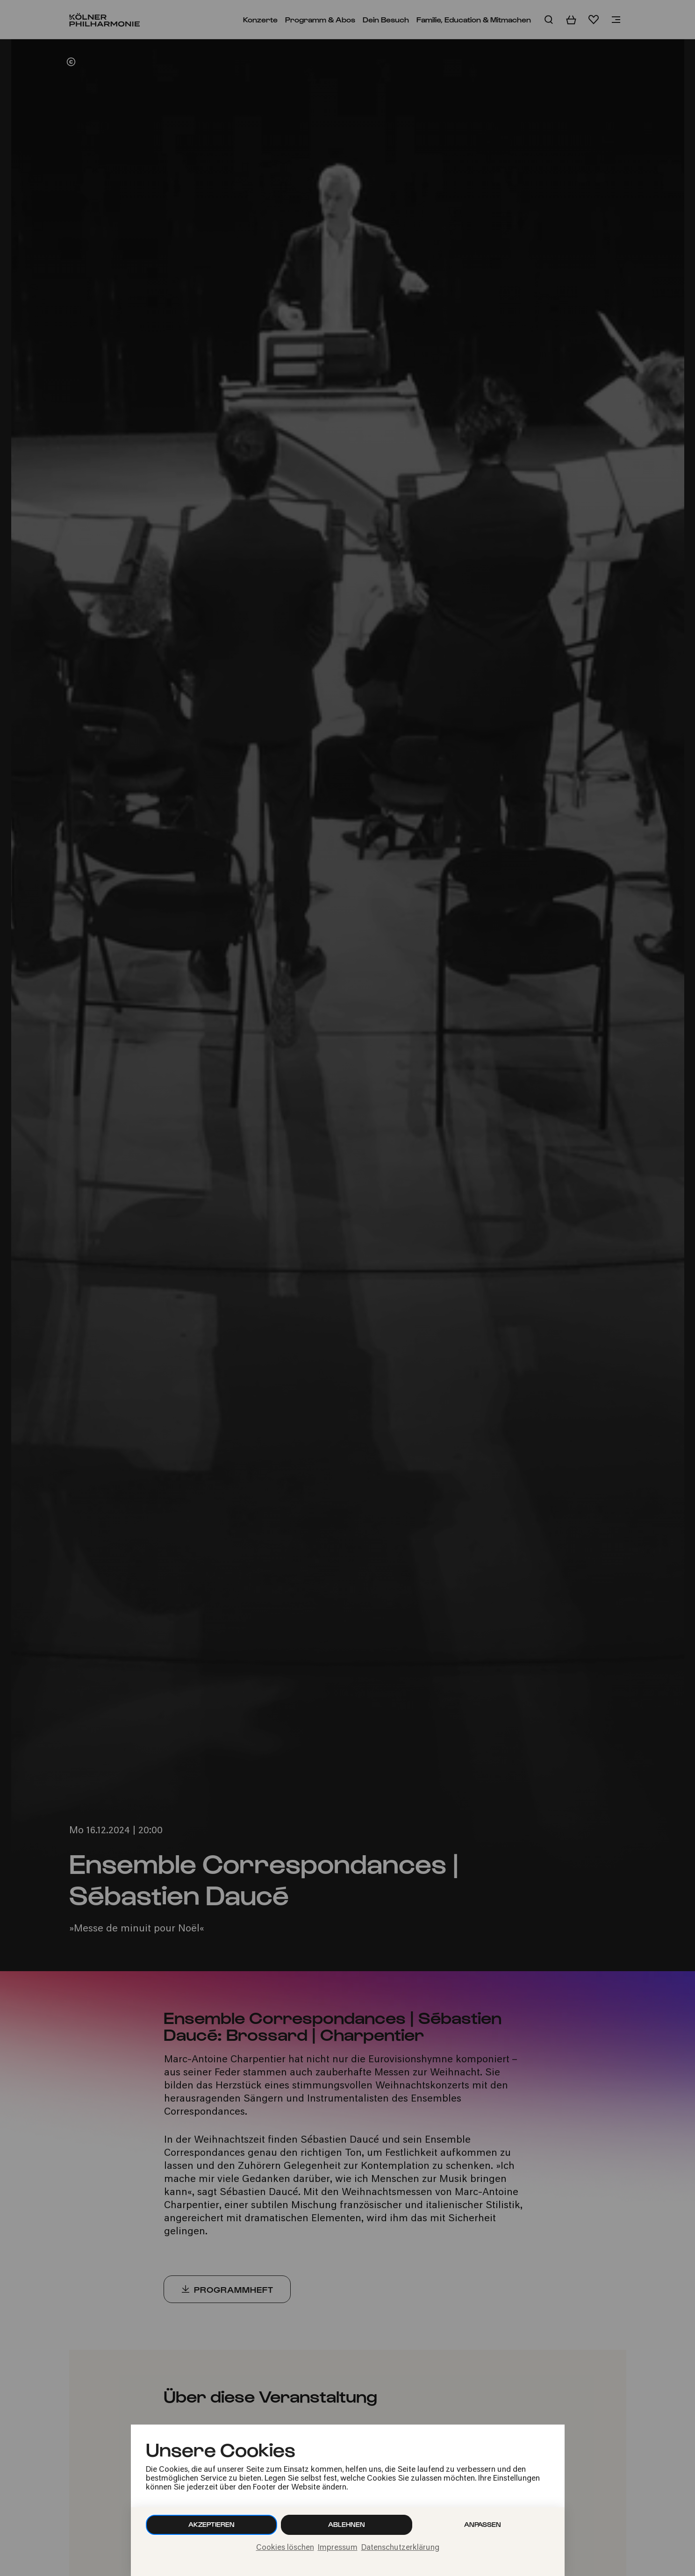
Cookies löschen (285, 2548)
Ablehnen (346, 2524)
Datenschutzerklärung (400, 2548)
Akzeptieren (211, 2524)
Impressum (338, 2548)
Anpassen (482, 2524)
